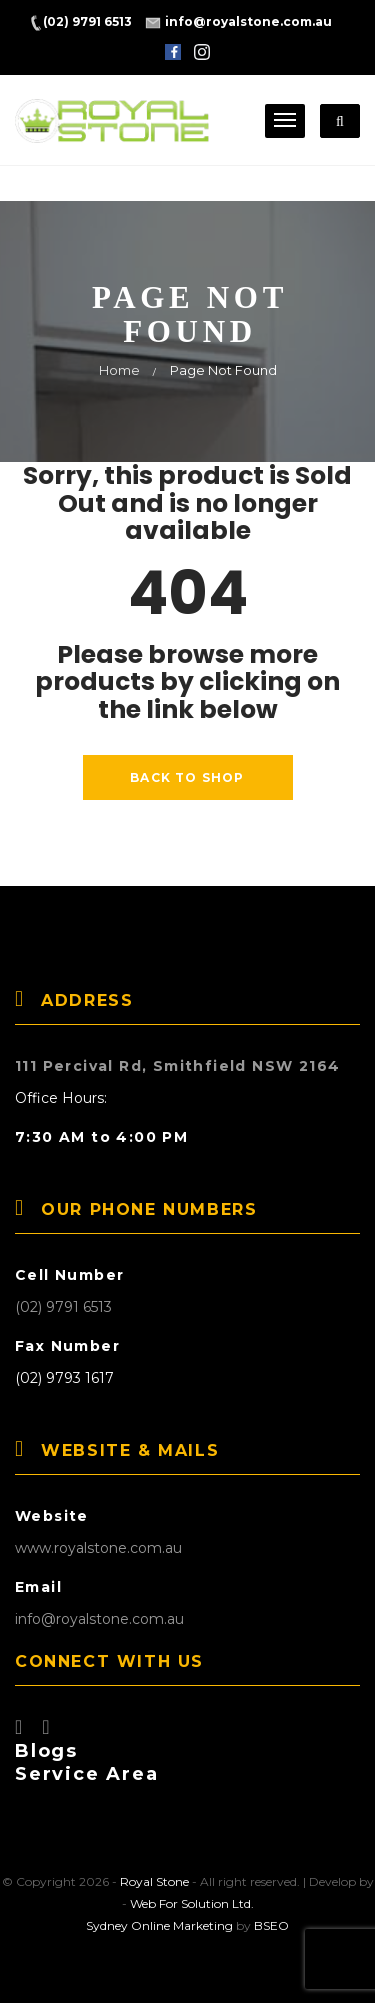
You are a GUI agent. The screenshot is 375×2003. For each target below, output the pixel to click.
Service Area (87, 1774)
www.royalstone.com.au (98, 1548)
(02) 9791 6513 (63, 1307)
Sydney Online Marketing (159, 1925)
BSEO (271, 1925)
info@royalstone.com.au (99, 1619)
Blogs (46, 1751)
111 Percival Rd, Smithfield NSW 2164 (177, 1066)
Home (119, 370)
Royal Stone (154, 1881)
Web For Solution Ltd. (192, 1903)
